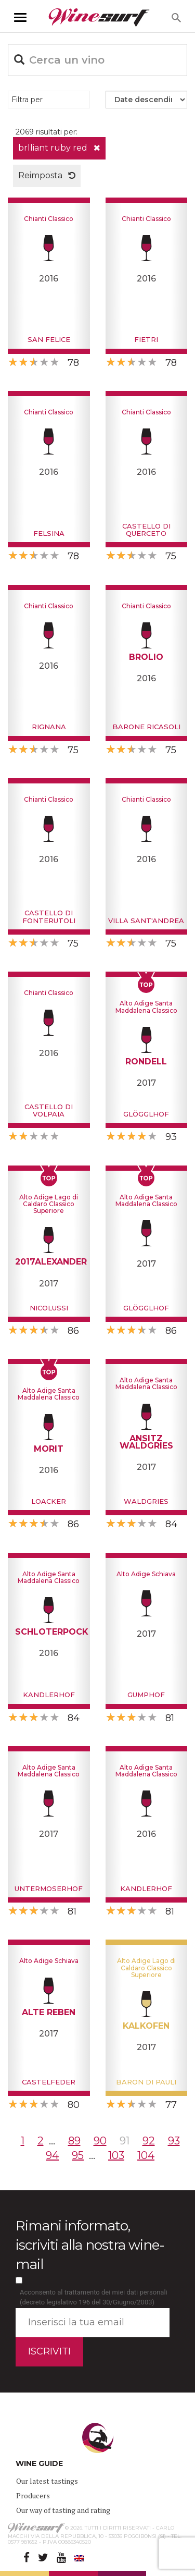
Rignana (49, 726)
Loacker (48, 1501)
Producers (33, 2495)
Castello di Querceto (146, 529)
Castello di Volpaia (48, 1110)
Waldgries (146, 1501)
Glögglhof (146, 1114)
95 (78, 2155)
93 (174, 2141)
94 (52, 2155)
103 (116, 2155)
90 (100, 2141)
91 (124, 2141)
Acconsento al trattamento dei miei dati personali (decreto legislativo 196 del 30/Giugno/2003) (93, 2297)
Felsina (48, 533)
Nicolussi (49, 1308)
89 (74, 2141)
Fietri (146, 339)
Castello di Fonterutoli (48, 916)
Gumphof (146, 1694)
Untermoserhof (49, 1888)
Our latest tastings (47, 2481)
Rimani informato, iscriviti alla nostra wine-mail (90, 2245)
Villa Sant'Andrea (146, 920)
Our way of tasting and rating (63, 2510)
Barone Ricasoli (146, 726)
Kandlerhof (49, 1694)
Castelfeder (48, 2082)
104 (145, 2155)
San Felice (49, 339)
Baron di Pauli (146, 2082)
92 (148, 2141)
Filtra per (27, 99)
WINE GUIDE (39, 2463)
